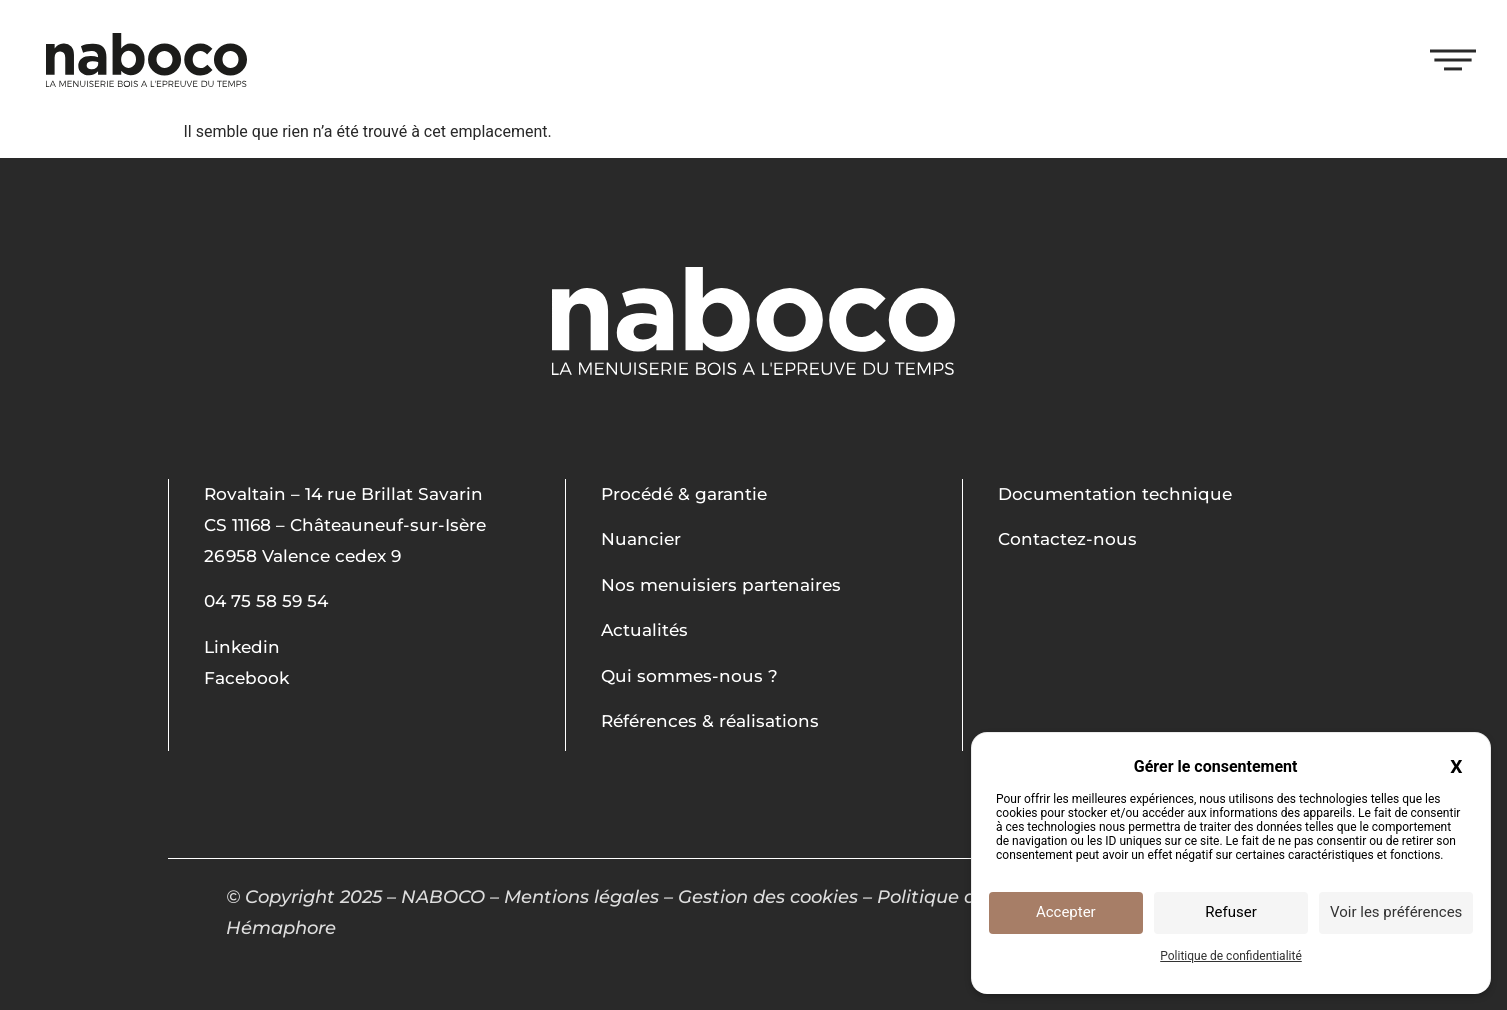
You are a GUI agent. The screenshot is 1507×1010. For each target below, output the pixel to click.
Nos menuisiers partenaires (721, 585)
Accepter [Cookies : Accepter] (1066, 912)
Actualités (644, 630)
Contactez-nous (1067, 539)
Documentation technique (1115, 494)
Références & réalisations (710, 721)
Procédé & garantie (684, 494)
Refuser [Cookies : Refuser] (1230, 912)
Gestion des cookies (768, 897)
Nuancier (641, 539)
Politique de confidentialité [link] (1231, 956)
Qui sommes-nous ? (689, 676)
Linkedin (242, 647)
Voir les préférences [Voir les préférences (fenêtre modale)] (1396, 912)
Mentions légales (581, 897)
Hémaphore (281, 928)
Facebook (246, 678)
